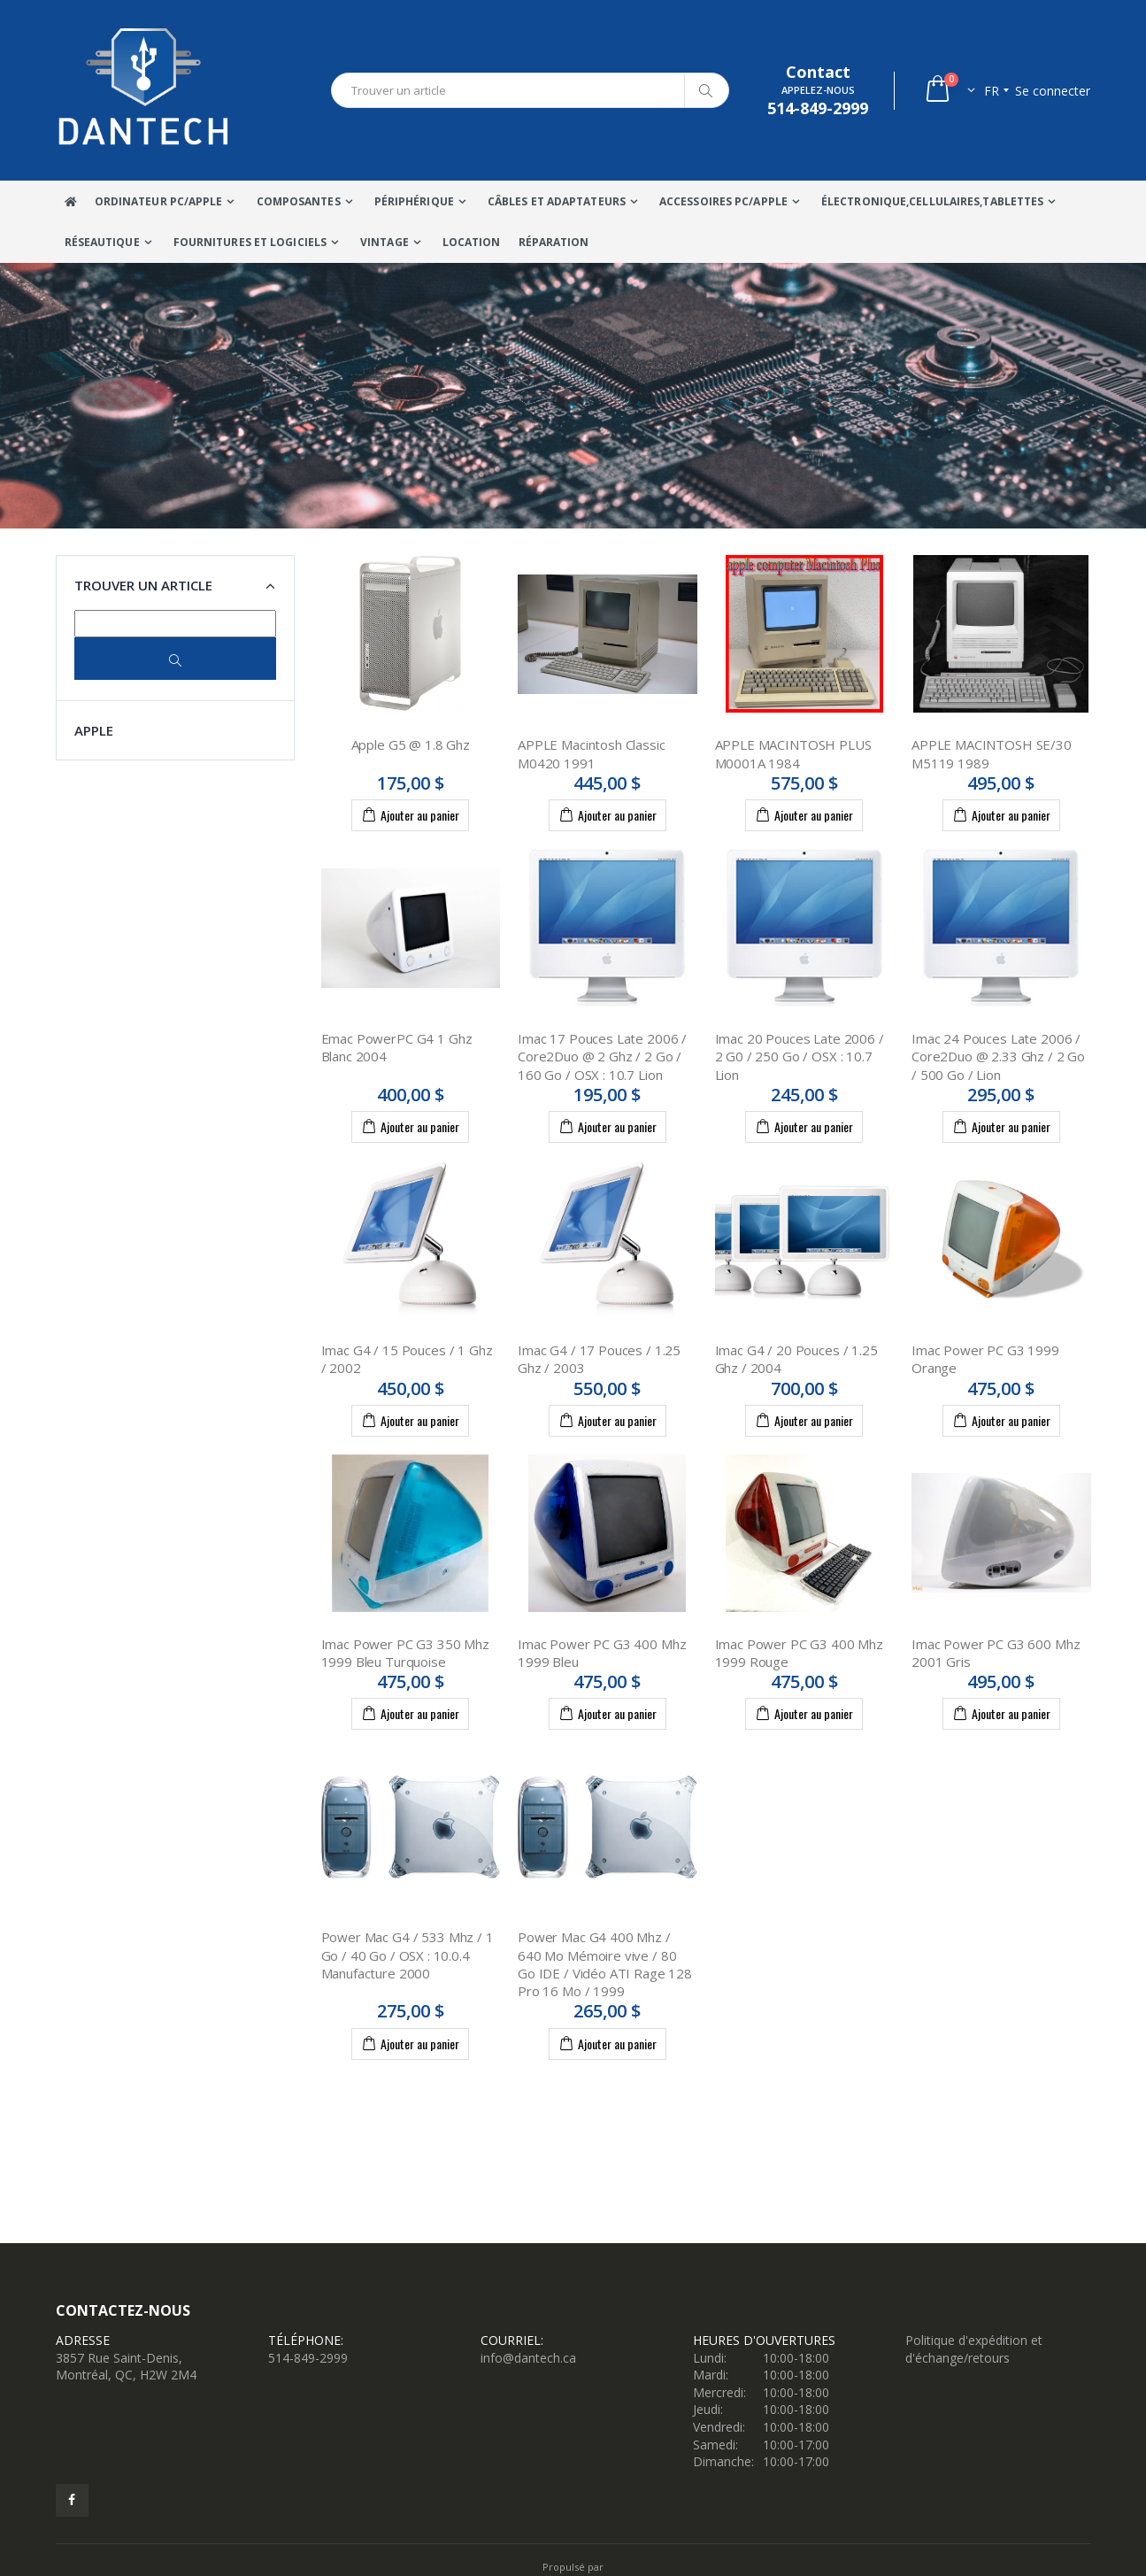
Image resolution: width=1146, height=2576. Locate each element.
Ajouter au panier (410, 814)
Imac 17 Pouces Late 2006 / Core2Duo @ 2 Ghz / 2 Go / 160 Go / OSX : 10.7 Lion (602, 1057)
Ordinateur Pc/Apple (159, 201)
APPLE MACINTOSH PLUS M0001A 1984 (793, 753)
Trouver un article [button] (143, 585)
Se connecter (1052, 90)
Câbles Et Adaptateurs (557, 201)
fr (991, 90)
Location (471, 242)
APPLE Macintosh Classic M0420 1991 (591, 753)
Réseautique (102, 242)
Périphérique (414, 201)
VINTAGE (384, 242)
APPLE (93, 730)
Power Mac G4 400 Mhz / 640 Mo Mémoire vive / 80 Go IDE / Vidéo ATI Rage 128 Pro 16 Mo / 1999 (605, 1964)
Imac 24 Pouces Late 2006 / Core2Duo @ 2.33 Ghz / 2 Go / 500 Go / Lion (998, 1057)
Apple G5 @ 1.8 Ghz (410, 744)
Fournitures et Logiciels (250, 242)
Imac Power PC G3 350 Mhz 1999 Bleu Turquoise (405, 1652)
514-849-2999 (308, 2357)
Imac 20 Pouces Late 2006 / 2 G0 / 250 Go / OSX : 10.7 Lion (799, 1057)
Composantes (299, 201)
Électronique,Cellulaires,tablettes (932, 201)
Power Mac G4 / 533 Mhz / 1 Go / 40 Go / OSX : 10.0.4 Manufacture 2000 (407, 1955)
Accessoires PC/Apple (723, 201)
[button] (949, 90)
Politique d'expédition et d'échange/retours (973, 2349)
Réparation (554, 242)
